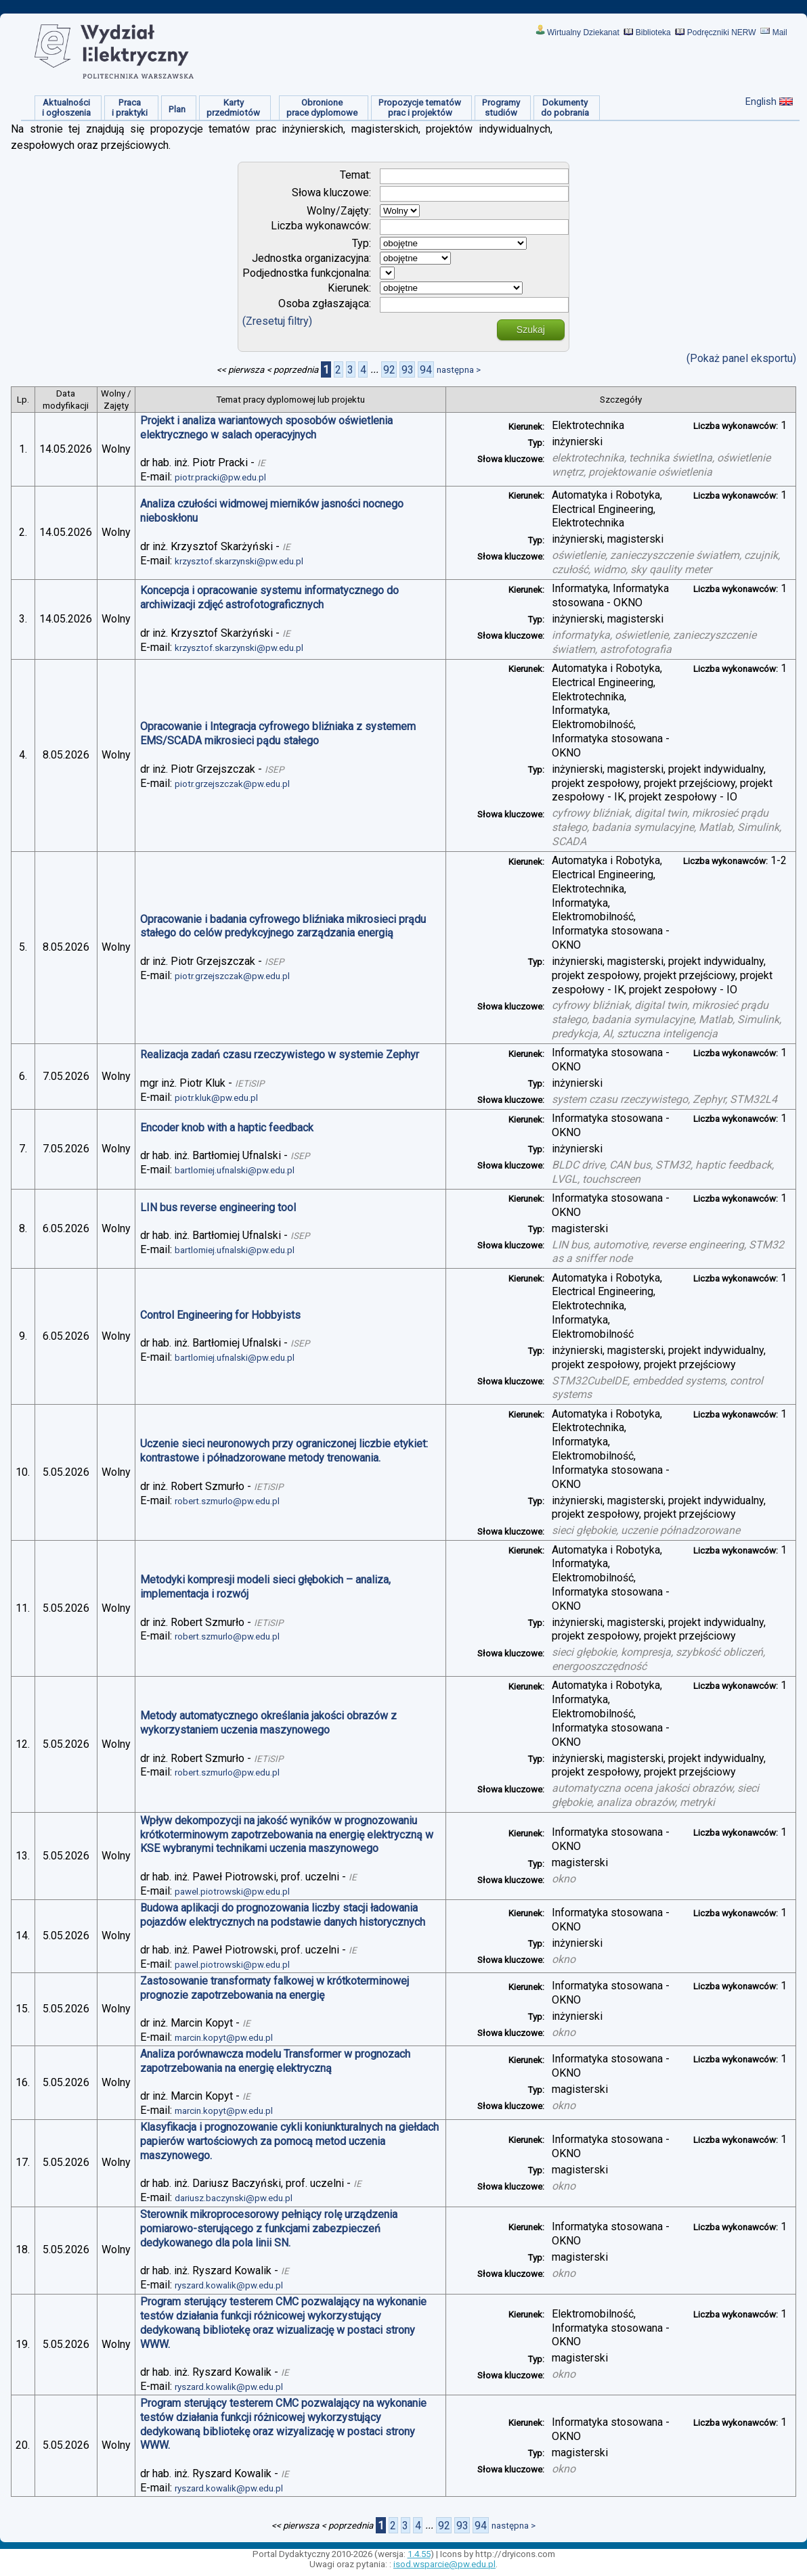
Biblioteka (653, 32)
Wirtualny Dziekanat (583, 32)
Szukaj (531, 329)
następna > (459, 370)
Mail (779, 32)
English (761, 101)
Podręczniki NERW (721, 32)
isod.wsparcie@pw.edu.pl (444, 2564)
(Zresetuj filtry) (277, 321)
